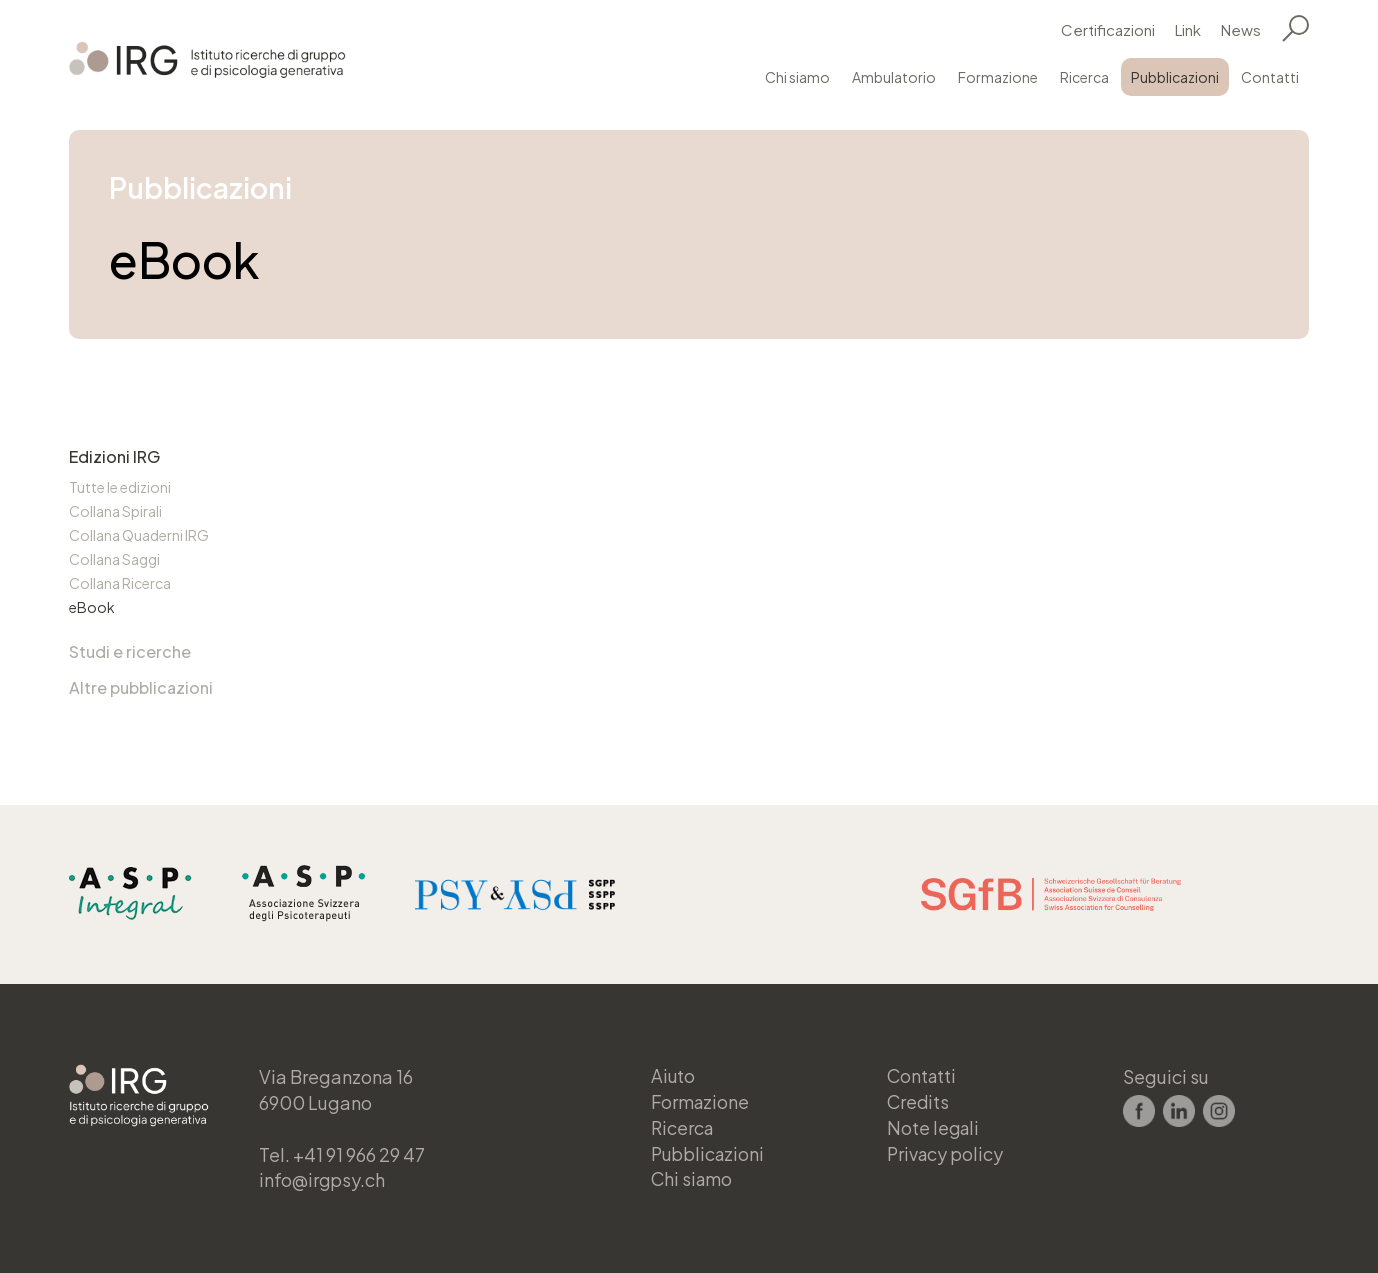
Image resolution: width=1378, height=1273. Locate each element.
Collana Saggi (114, 559)
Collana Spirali (115, 511)
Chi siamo (797, 77)
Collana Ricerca (120, 583)
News (1241, 29)
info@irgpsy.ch (323, 1179)
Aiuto (673, 1075)
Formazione (998, 77)
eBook (92, 607)
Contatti (1270, 77)
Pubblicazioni (1175, 77)
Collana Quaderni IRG (139, 535)
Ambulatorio (894, 77)
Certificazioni (1108, 29)
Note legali (934, 1127)
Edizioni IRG (114, 456)
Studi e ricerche (130, 651)
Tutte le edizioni (120, 487)
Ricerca (1084, 77)
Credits (919, 1101)
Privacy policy (946, 1153)
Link (1188, 29)
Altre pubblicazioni (141, 687)
